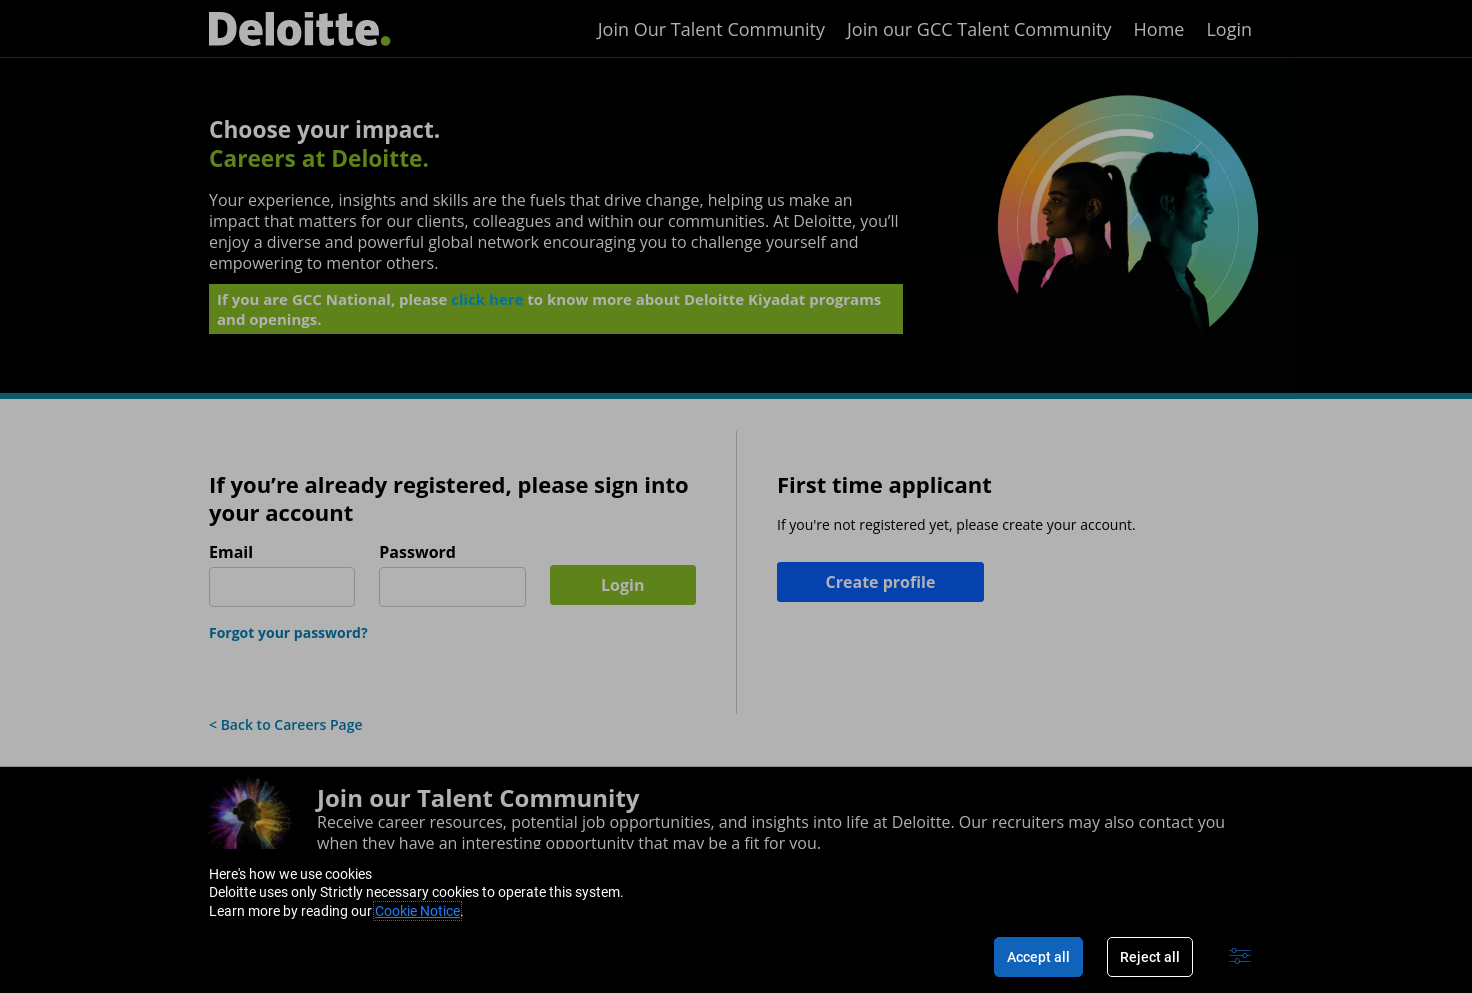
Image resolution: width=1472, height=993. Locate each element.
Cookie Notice (417, 911)
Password (417, 552)
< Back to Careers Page (286, 724)
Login (1229, 29)
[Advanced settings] (1240, 957)
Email (231, 552)
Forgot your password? (288, 632)
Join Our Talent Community (711, 29)
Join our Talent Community (478, 797)
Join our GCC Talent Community (979, 29)
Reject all (1150, 957)
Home (1159, 29)
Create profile (881, 582)
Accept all (1038, 957)
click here (487, 303)
